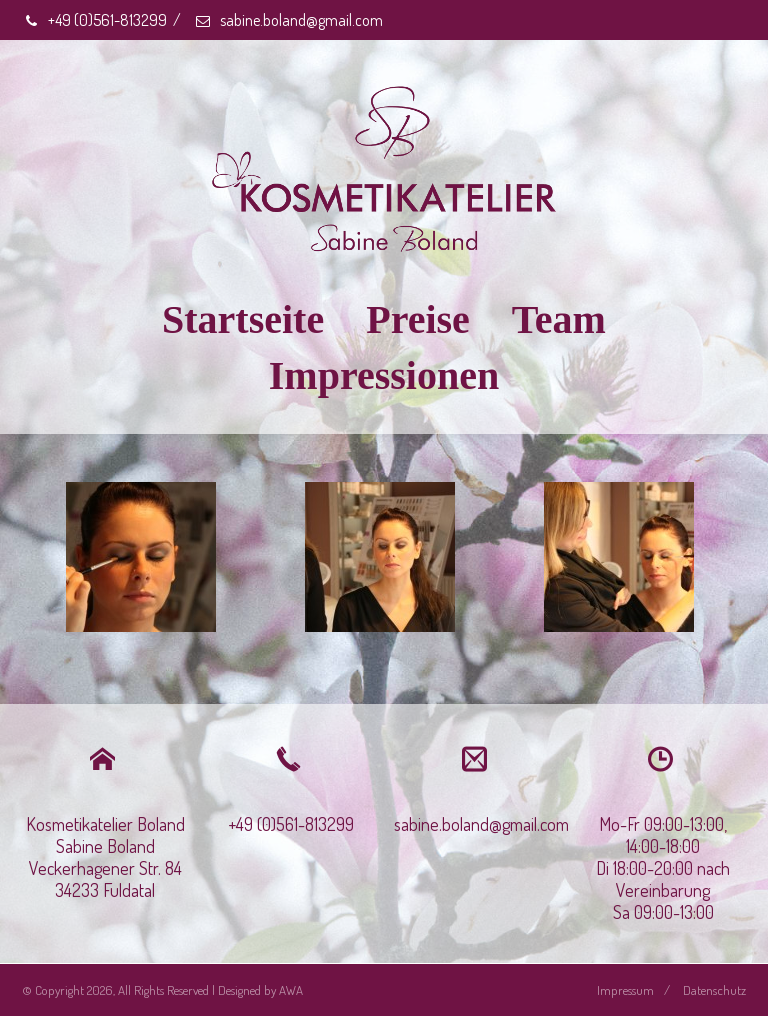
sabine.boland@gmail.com (288, 20)
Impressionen (384, 375)
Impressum (625, 990)
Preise (418, 319)
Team (559, 319)
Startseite (243, 319)
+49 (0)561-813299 (94, 20)
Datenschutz (714, 990)
